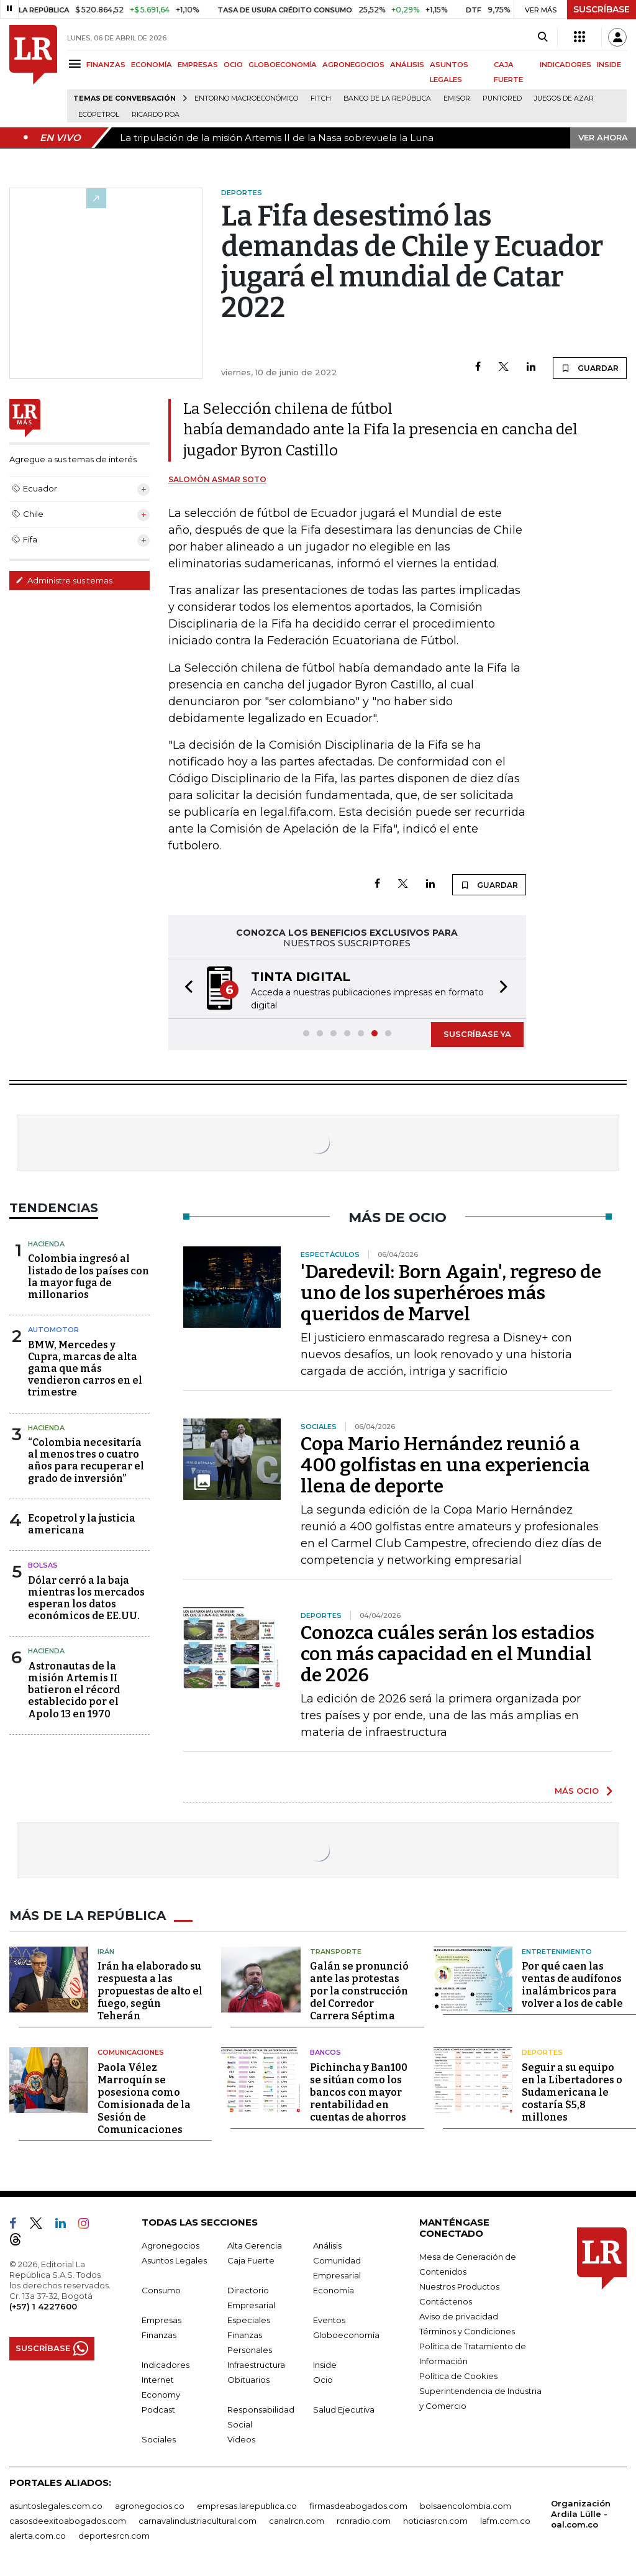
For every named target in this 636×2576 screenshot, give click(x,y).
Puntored (502, 98)
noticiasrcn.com (435, 2521)
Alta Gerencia (254, 2245)
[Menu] (76, 63)
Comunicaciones (131, 2052)
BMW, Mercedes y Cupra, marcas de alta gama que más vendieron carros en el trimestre (85, 1369)
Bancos (325, 2052)
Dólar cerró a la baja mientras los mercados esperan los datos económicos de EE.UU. (86, 1598)
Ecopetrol (98, 115)
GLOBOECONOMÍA (282, 64)
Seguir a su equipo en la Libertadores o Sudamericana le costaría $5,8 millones (572, 2092)
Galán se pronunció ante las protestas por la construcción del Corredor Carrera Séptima (359, 1991)
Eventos (329, 2320)
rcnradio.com (364, 2521)
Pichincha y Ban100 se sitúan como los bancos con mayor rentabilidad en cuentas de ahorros (358, 2092)
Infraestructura (256, 2365)
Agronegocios (170, 2245)
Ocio (323, 2380)
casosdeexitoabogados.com (67, 2521)
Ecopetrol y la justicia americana (81, 1524)
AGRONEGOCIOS (353, 64)
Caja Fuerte (251, 2260)
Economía (333, 2290)
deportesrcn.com (114, 2536)
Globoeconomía (346, 2335)
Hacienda (46, 1244)
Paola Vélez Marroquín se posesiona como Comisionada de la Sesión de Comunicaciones (144, 2098)
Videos (241, 2439)
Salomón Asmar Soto (217, 479)
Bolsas (43, 1565)
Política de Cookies (458, 2376)
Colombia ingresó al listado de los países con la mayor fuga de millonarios (88, 1276)
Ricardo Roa (155, 115)
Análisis (327, 2245)
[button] (185, 988)
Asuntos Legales (174, 2260)
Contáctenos (445, 2301)
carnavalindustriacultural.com (198, 2521)
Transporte (335, 1951)
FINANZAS (105, 64)
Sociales (159, 2439)
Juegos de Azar (564, 98)
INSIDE (609, 64)
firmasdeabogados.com (358, 2506)
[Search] (542, 37)
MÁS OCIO (577, 1791)
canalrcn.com (296, 2521)
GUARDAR (590, 368)
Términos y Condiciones (467, 2331)
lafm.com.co (505, 2521)
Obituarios (248, 2380)
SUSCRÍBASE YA (477, 1034)
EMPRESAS (198, 64)
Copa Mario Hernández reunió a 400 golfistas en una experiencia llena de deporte (445, 1465)
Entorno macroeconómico (246, 98)
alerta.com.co (37, 2536)
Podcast (158, 2409)
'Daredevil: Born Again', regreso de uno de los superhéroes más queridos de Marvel (451, 1293)
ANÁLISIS (407, 64)
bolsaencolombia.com (465, 2506)
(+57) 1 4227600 (43, 2306)
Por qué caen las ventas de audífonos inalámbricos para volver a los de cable (572, 1984)
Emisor (456, 98)
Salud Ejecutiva (344, 2409)
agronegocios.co (149, 2506)
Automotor (53, 1329)
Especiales (248, 2320)
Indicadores (165, 2365)
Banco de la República (387, 98)
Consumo (161, 2290)
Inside (325, 2365)
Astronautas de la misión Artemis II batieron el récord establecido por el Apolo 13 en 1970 (74, 1690)
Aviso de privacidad (458, 2316)
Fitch (321, 98)
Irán (106, 1951)
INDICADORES (565, 64)
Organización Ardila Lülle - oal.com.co (581, 2513)
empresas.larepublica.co (247, 2506)
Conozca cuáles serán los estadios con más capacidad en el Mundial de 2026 (447, 1654)
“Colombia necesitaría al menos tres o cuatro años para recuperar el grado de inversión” (86, 1460)
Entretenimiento (557, 1951)
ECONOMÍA (151, 64)
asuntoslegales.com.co (55, 2506)
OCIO (233, 64)
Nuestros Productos (459, 2286)
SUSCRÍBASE (601, 9)
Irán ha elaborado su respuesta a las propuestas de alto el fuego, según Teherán (150, 1991)
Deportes (542, 2052)
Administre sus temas (64, 580)
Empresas (161, 2320)
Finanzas (159, 2335)
